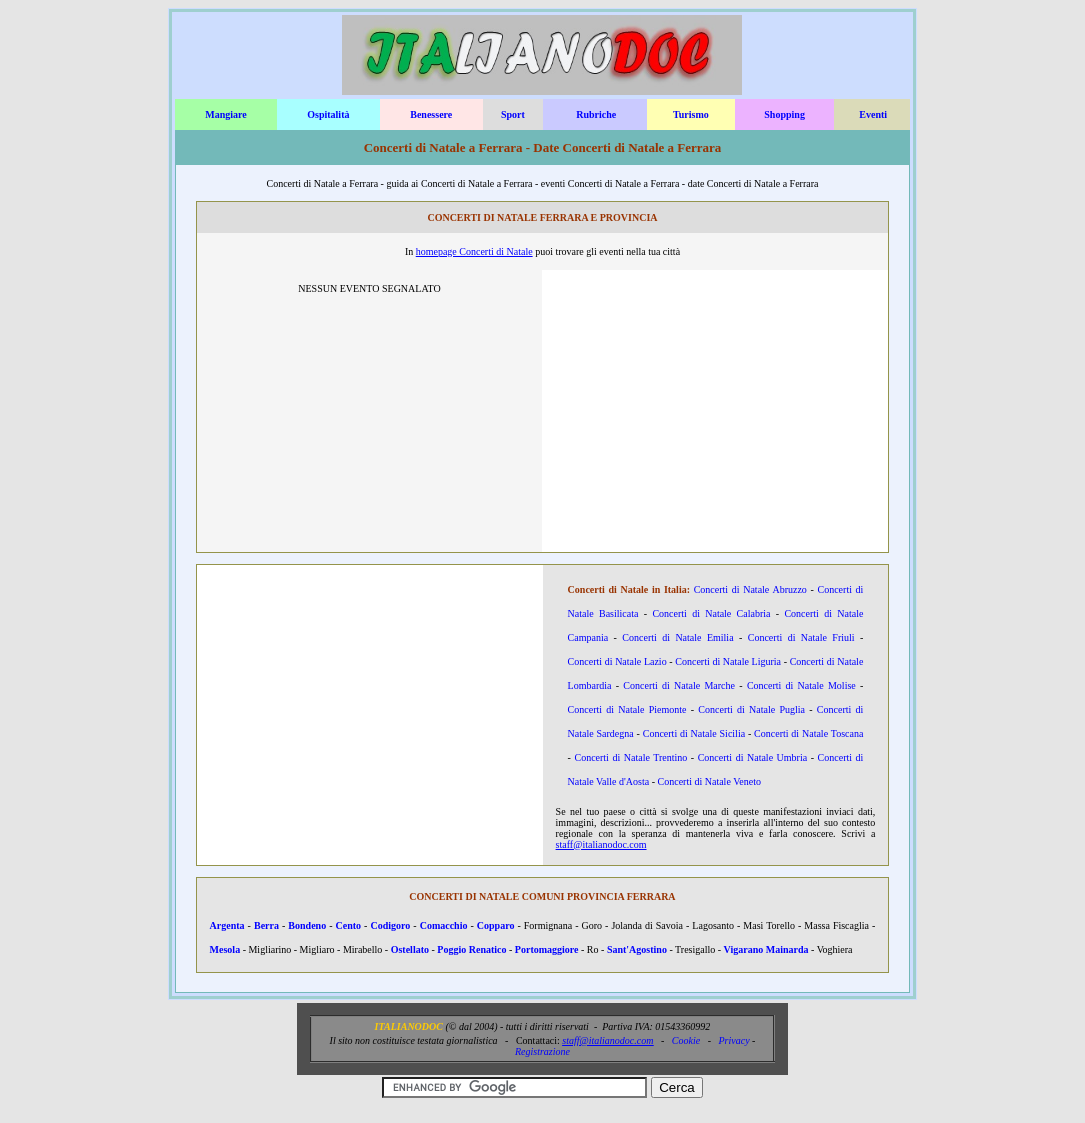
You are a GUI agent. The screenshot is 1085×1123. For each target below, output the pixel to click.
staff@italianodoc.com (601, 844)
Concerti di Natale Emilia (677, 637)
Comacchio (444, 925)
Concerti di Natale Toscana (808, 733)
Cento (349, 925)
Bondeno (307, 925)
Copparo (496, 925)
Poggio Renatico (471, 949)
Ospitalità (328, 114)
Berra (266, 925)
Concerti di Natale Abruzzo (750, 589)
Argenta (227, 925)
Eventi (873, 114)
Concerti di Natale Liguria (728, 661)
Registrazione (542, 1051)
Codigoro (390, 925)
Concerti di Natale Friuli (801, 637)
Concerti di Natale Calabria (711, 613)
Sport (513, 114)
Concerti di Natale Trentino (630, 757)
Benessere (431, 114)
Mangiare (225, 114)
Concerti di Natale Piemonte (627, 709)
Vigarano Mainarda (766, 949)
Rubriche (596, 114)
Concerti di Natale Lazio (617, 661)
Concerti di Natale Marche (679, 685)
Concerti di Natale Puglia (751, 709)
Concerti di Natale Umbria (752, 757)
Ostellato (410, 949)
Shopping (784, 114)
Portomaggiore (547, 949)
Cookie (686, 1040)
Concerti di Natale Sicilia (694, 733)
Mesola (225, 949)
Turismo (691, 114)
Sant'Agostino (637, 949)
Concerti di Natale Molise (801, 685)
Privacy (733, 1040)
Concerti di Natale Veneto (709, 781)
